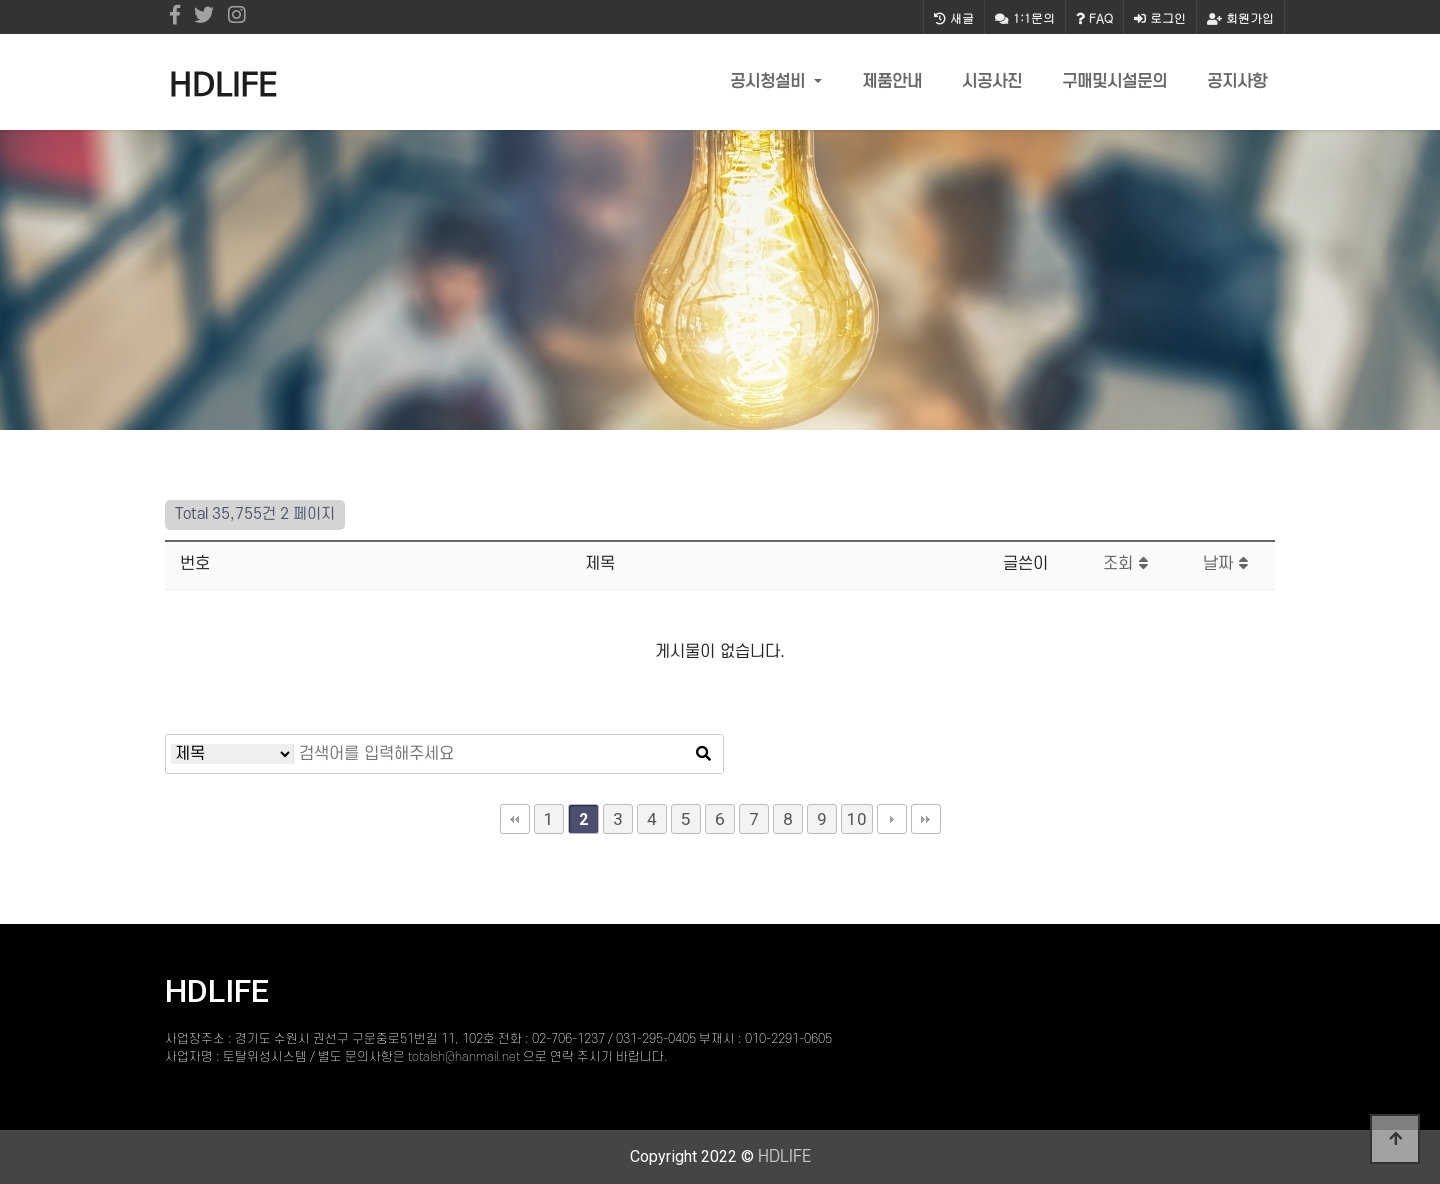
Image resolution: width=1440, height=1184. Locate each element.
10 (857, 819)
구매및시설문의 (1114, 82)
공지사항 (1237, 82)
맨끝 (926, 819)
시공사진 (992, 82)
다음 (892, 819)
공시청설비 (770, 82)
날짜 (1225, 564)
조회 (1125, 564)
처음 (515, 819)
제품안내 (892, 82)
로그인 (1160, 17)
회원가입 (1240, 17)
